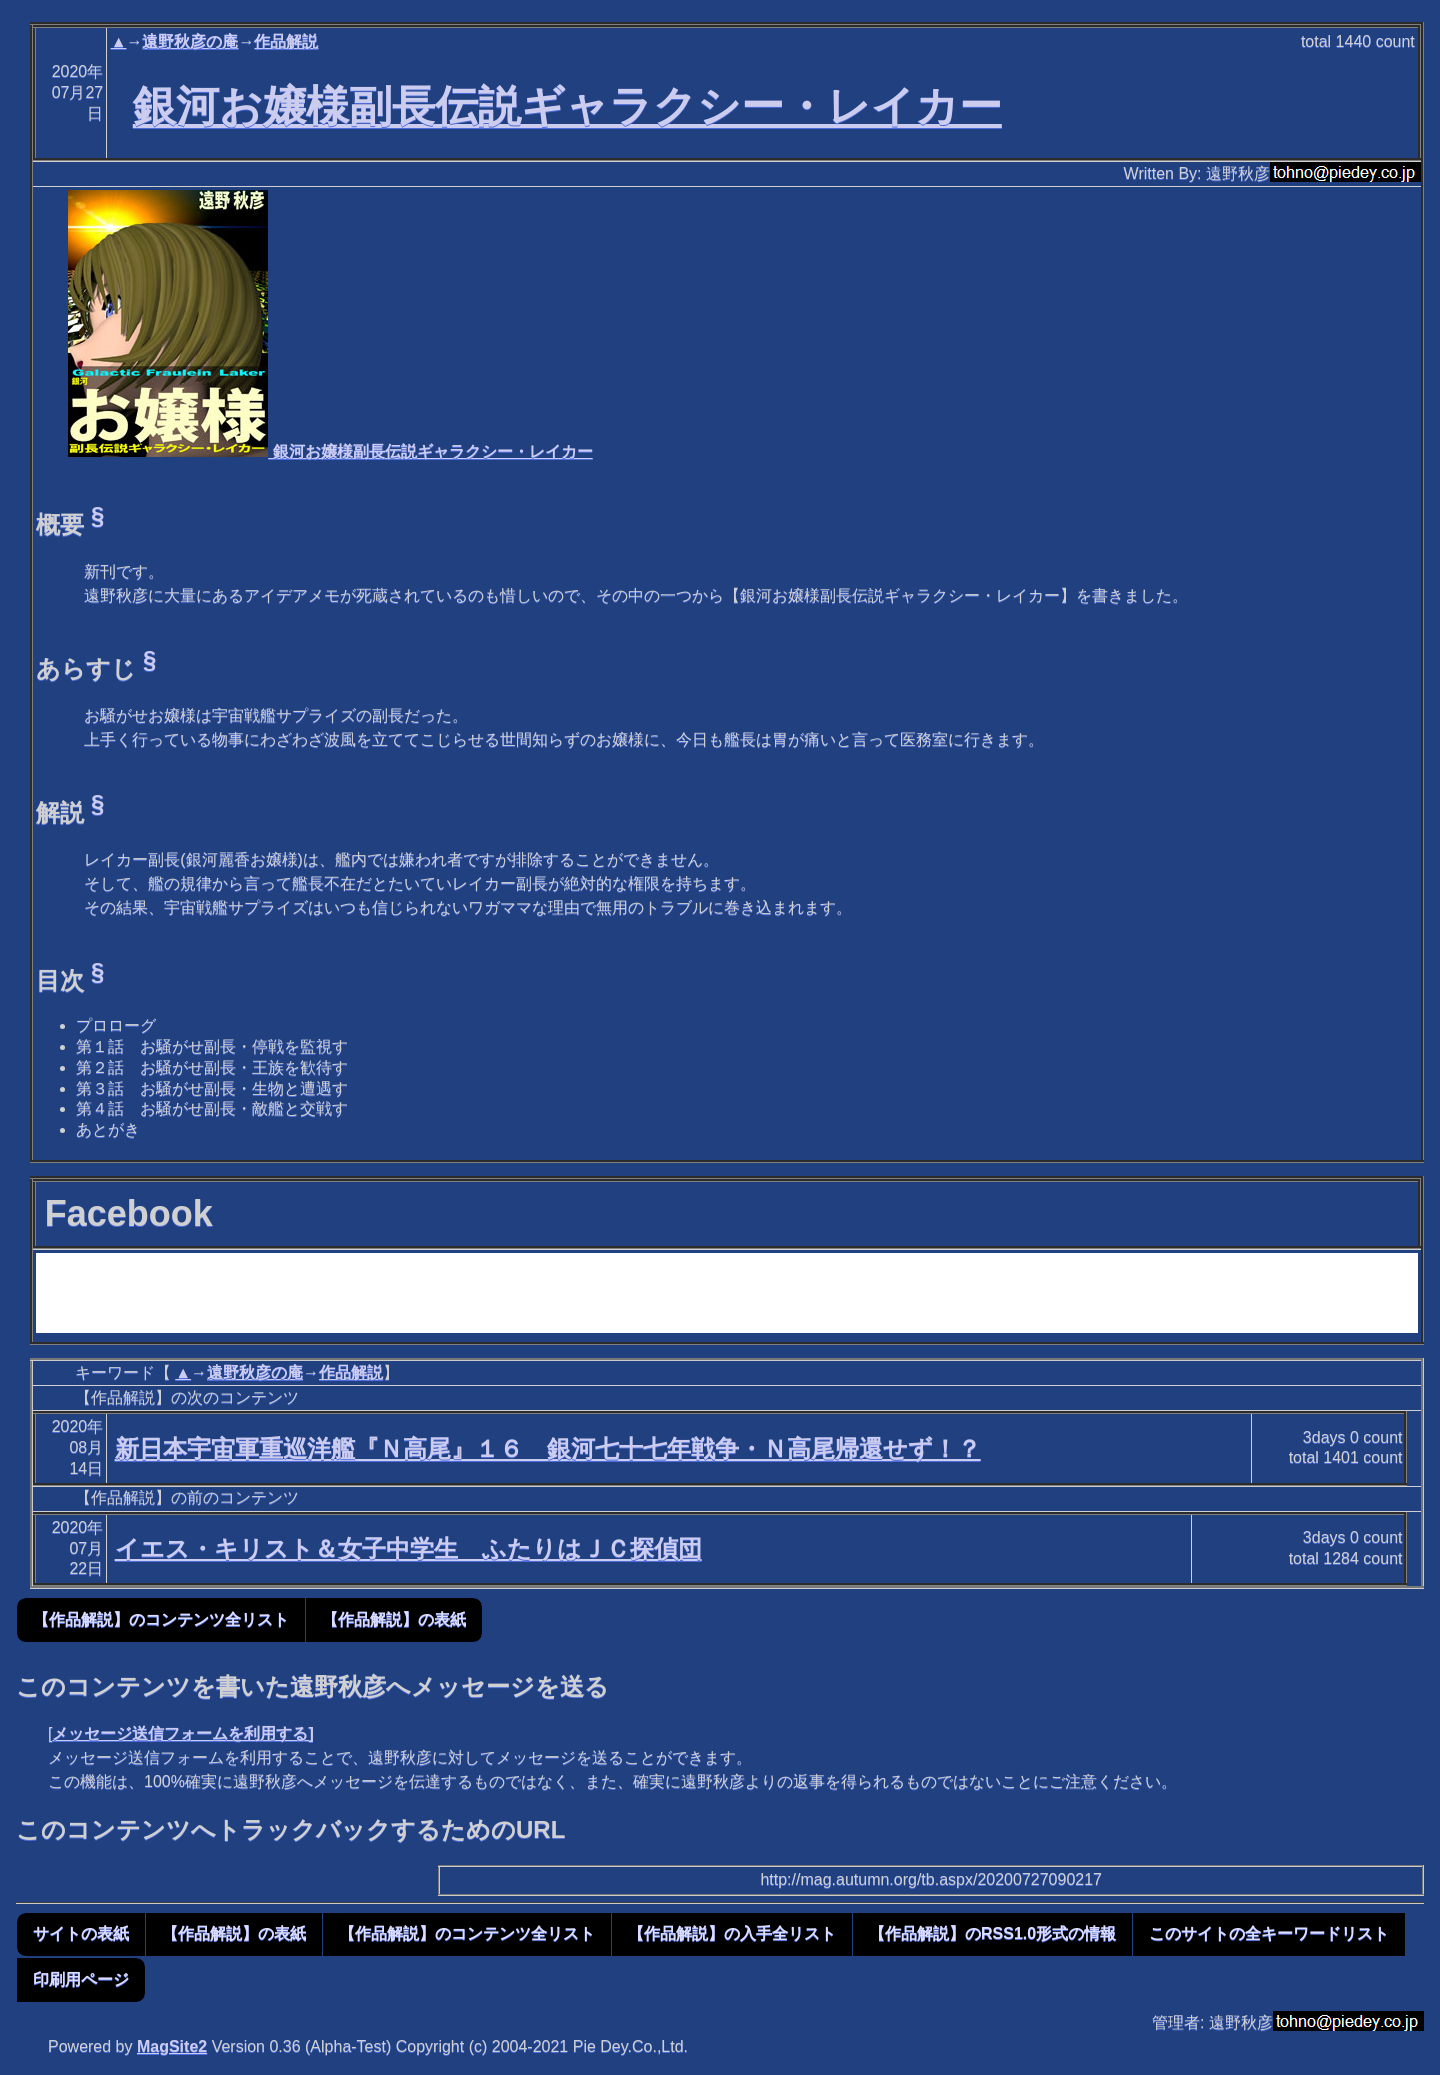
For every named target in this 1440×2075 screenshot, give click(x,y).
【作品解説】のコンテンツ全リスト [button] (161, 1619)
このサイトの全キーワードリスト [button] (1269, 1933)
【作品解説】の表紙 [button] (394, 1619)
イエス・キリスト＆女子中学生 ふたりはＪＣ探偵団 (408, 1548)
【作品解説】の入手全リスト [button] (732, 1933)
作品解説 (286, 41)
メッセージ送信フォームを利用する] (182, 1733)
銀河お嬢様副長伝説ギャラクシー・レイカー (567, 106)
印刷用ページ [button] (81, 1979)
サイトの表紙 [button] (81, 1933)
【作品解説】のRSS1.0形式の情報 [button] (992, 1933)
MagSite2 (172, 2046)
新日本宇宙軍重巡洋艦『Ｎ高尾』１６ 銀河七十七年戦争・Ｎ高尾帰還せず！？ (548, 1448)
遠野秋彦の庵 (190, 41)
